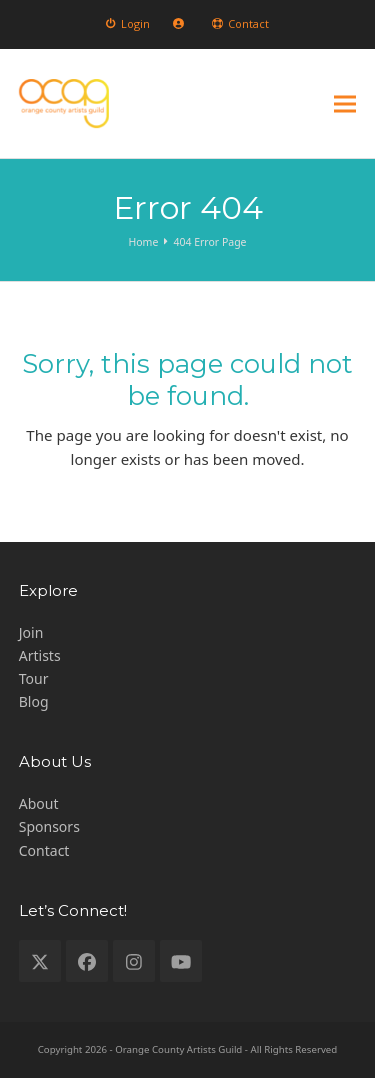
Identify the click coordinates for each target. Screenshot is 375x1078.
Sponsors (49, 826)
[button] (345, 103)
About (39, 803)
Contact (44, 850)
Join (31, 632)
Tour (34, 678)
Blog (34, 701)
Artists (40, 655)
